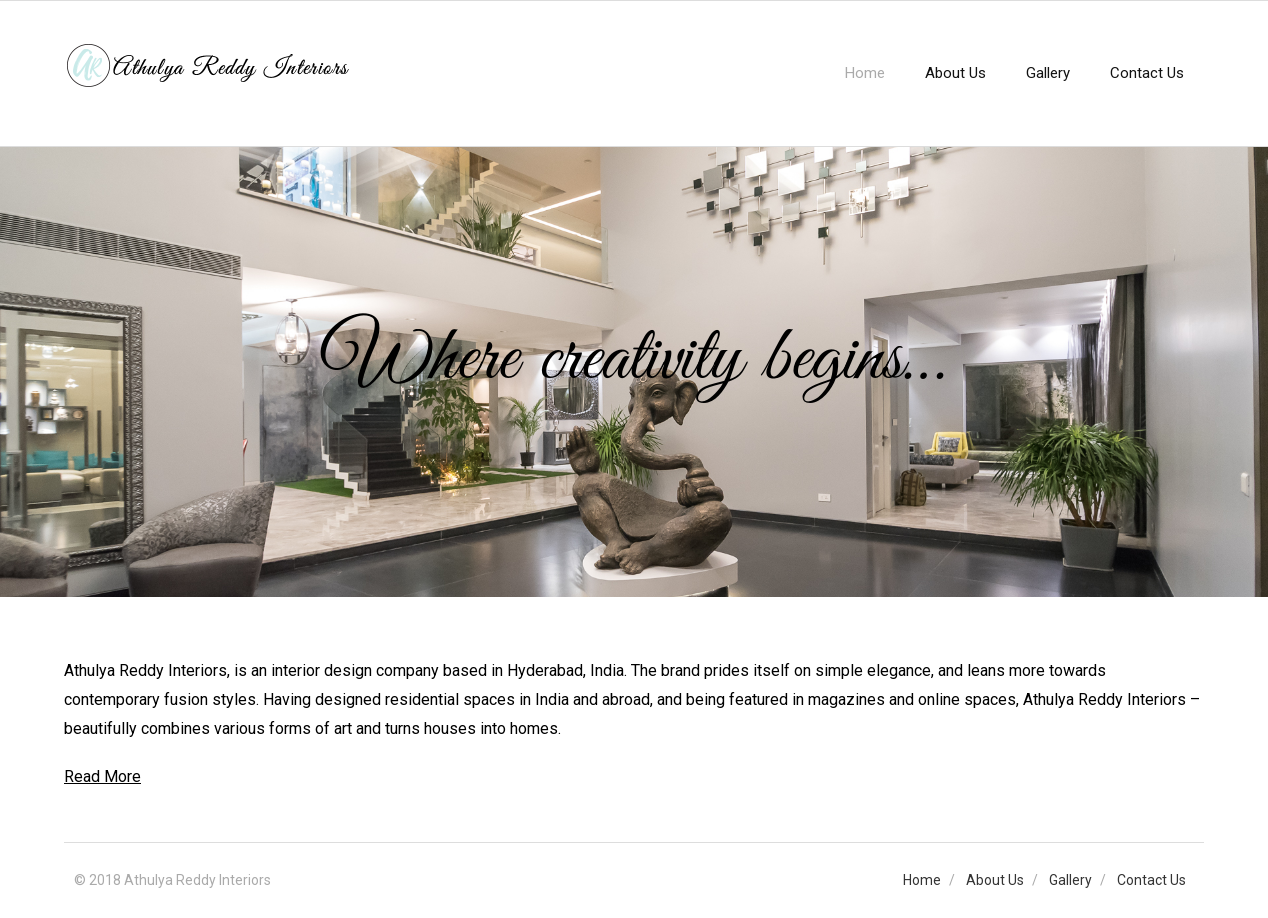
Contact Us (1151, 880)
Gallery (1070, 880)
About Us (995, 880)
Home (922, 880)
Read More (102, 776)
